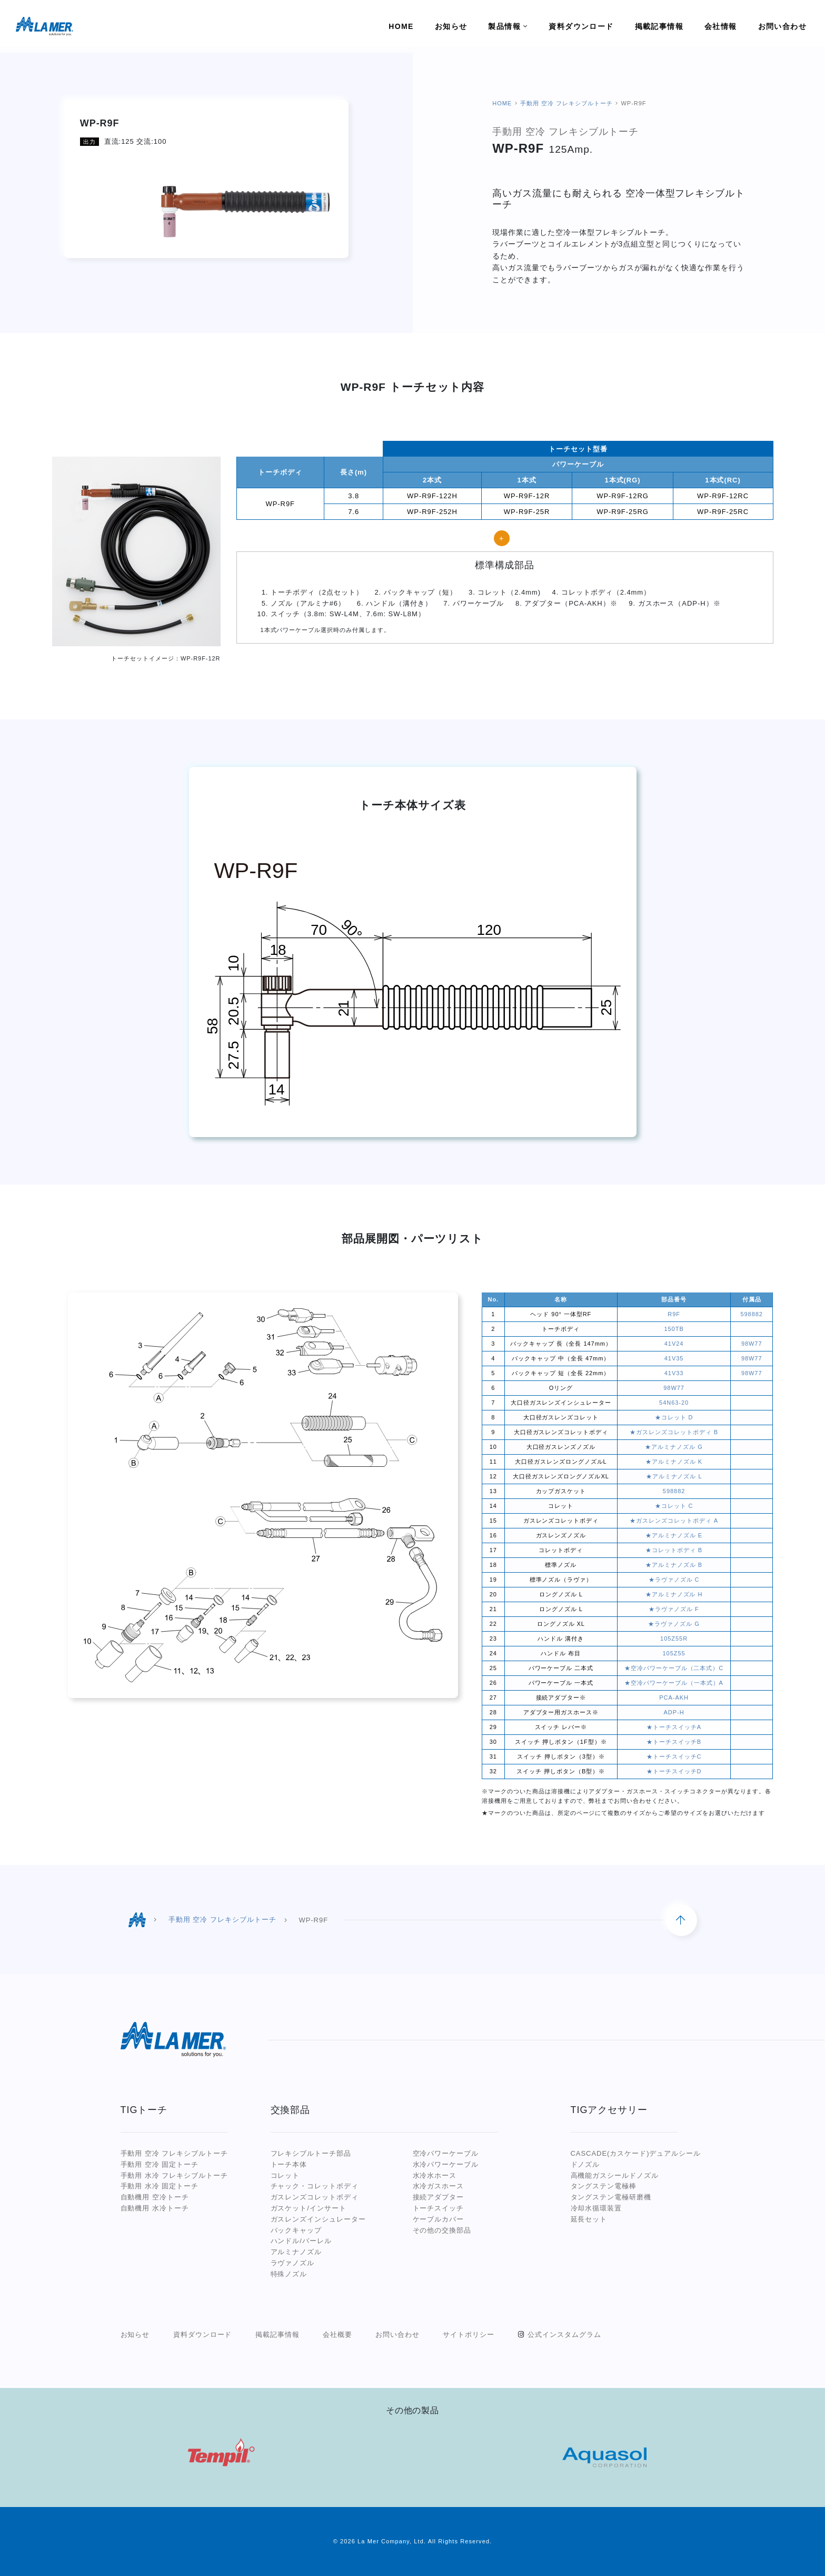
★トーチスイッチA (674, 1727)
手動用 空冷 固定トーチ (160, 2164)
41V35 (674, 1358)
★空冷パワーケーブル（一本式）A (673, 1683)
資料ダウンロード (202, 2334)
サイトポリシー (468, 2334)
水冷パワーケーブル (446, 2164)
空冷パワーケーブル (446, 2153)
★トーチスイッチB (674, 1742)
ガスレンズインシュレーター (318, 2219)
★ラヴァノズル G (673, 1624)
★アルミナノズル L (674, 1476)
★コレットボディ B (673, 1550)
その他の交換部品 (442, 2230)
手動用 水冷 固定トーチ (160, 2186)
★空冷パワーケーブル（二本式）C (673, 1668)
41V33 (674, 1373)
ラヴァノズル (293, 2263)
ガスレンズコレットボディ (315, 2197)
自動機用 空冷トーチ (155, 2197)
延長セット (589, 2219)
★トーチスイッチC (674, 1756)
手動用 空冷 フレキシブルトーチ (566, 103)
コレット (285, 2175)
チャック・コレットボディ (315, 2186)
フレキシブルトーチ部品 (311, 2153)
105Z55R (674, 1638)
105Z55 (674, 1653)
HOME (502, 103)
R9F (674, 1314)
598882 (751, 1314)
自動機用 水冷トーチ (155, 2208)
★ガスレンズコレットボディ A (674, 1520)
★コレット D (674, 1417)
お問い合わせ (397, 2334)
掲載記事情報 (277, 2334)
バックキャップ (296, 2230)
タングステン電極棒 (604, 2186)
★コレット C (674, 1506)
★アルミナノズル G (673, 1447)
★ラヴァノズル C (674, 1579)
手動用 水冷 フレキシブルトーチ (174, 2175)
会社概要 (337, 2334)
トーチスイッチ (438, 2208)
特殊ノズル (289, 2274)
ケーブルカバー (438, 2219)
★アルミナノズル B (673, 1565)
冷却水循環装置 (596, 2208)
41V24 (674, 1343)
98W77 (751, 1343)
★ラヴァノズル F (674, 1609)
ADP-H (674, 1712)
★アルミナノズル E (673, 1535)
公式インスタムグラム (564, 2334)
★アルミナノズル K (673, 1461)
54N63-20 (674, 1402)
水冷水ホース (435, 2175)
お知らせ (135, 2334)
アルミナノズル (296, 2252)
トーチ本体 (289, 2164)
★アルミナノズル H (674, 1594)
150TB (673, 1329)
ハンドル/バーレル (301, 2241)
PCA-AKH (674, 1697)
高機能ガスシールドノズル (615, 2175)
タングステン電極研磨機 (611, 2197)
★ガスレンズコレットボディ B (674, 1432)
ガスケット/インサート (308, 2208)
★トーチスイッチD (674, 1771)
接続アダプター (438, 2197)
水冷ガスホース (438, 2186)
